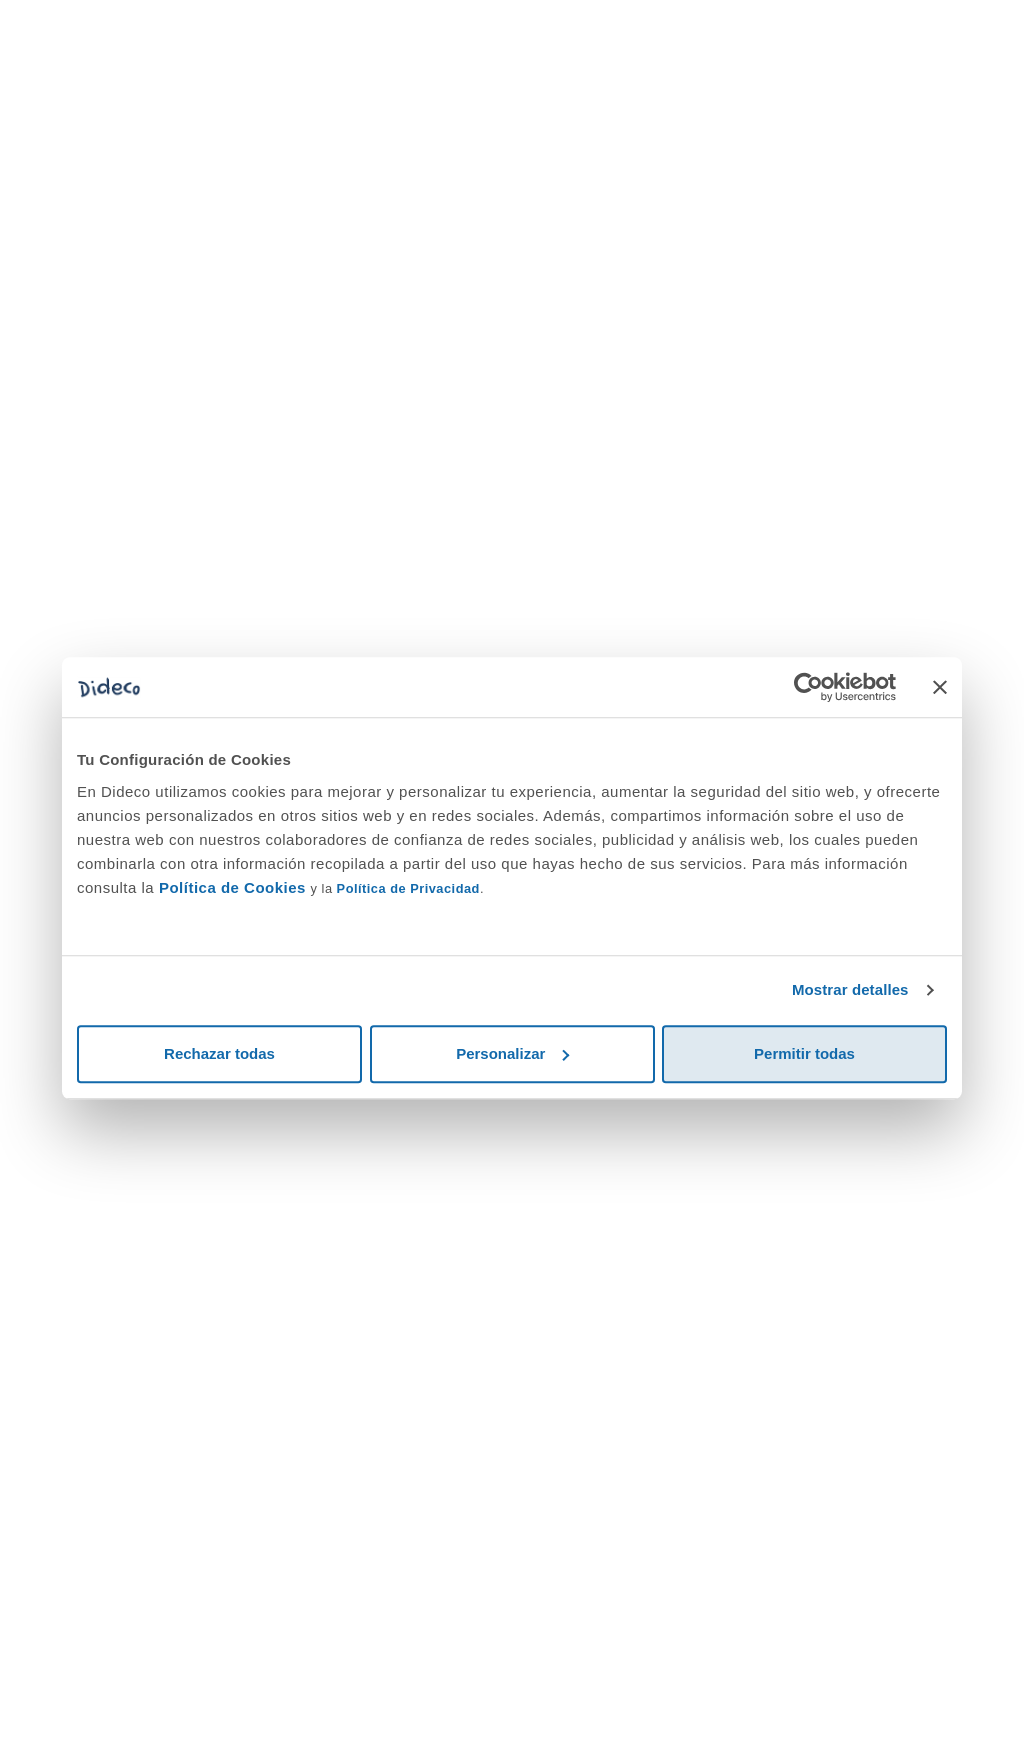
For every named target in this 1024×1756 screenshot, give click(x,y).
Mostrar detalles (850, 989)
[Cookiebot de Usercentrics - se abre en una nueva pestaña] (808, 687)
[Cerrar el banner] (940, 687)
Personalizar (512, 1053)
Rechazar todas (219, 1053)
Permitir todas (804, 1053)
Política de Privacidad (408, 888)
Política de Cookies (232, 887)
